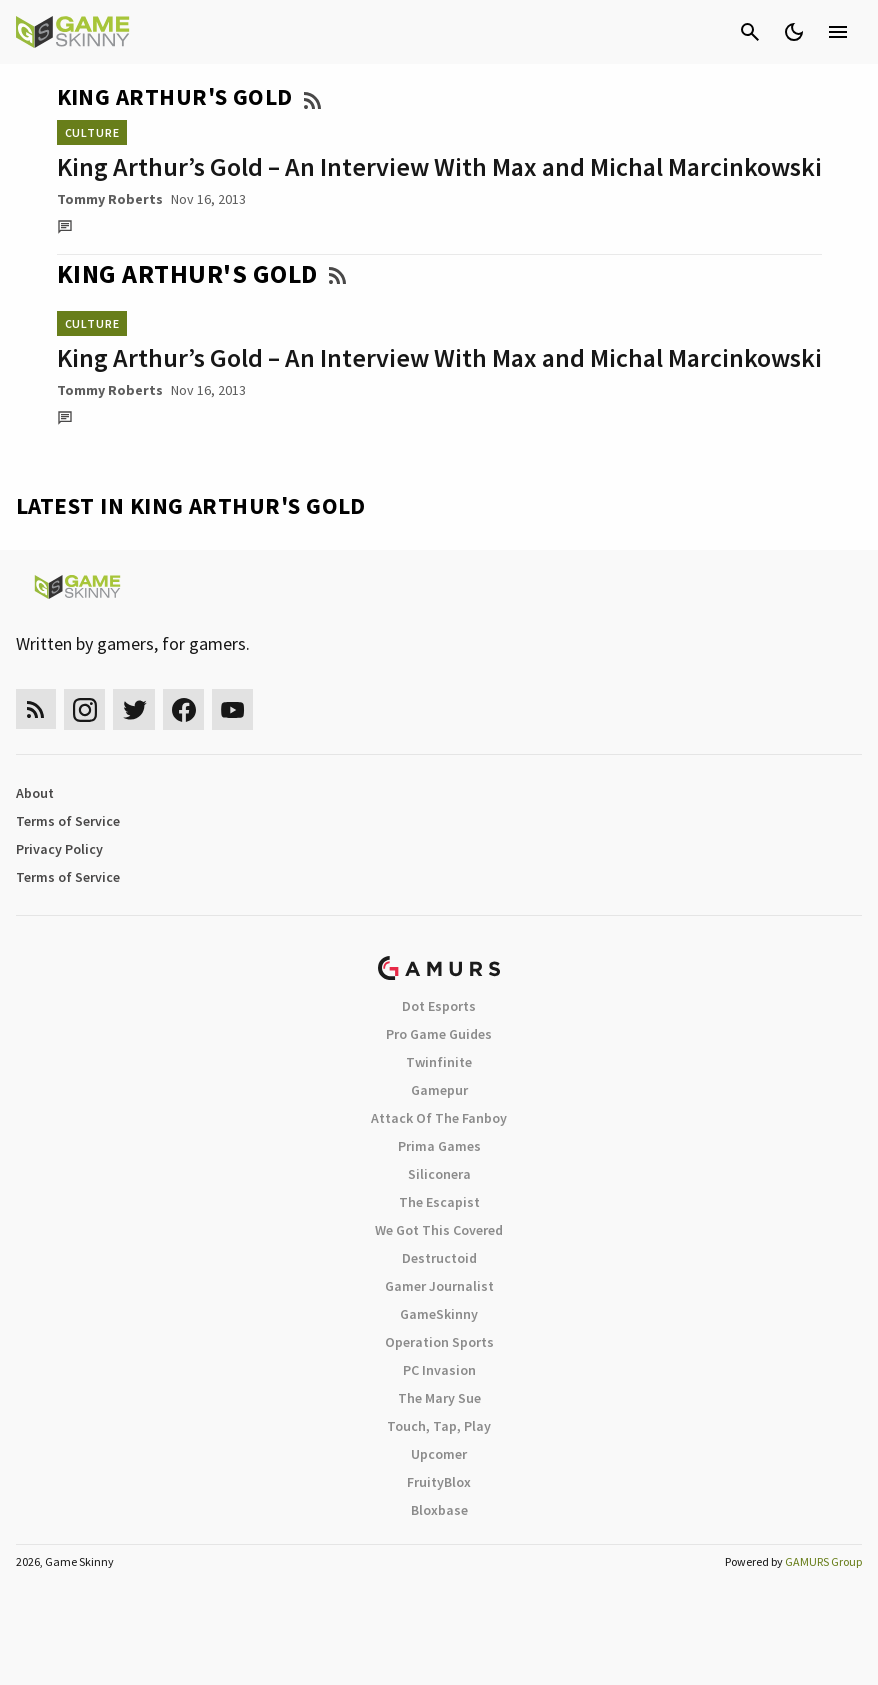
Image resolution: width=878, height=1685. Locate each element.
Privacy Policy (59, 849)
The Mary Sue (439, 1398)
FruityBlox (439, 1482)
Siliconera (439, 1174)
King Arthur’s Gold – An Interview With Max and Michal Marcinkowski (439, 166)
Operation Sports (439, 1342)
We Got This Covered (439, 1230)
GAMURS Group (823, 1561)
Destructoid (439, 1258)
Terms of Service (68, 821)
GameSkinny (439, 1314)
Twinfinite (439, 1062)
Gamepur (439, 1090)
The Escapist (439, 1202)
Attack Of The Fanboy (439, 1118)
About (35, 793)
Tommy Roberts (110, 199)
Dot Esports (439, 1006)
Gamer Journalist (439, 1286)
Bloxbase (439, 1510)
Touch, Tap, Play (439, 1426)
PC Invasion (439, 1370)
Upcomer (439, 1454)
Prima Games (439, 1146)
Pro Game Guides (439, 1034)
